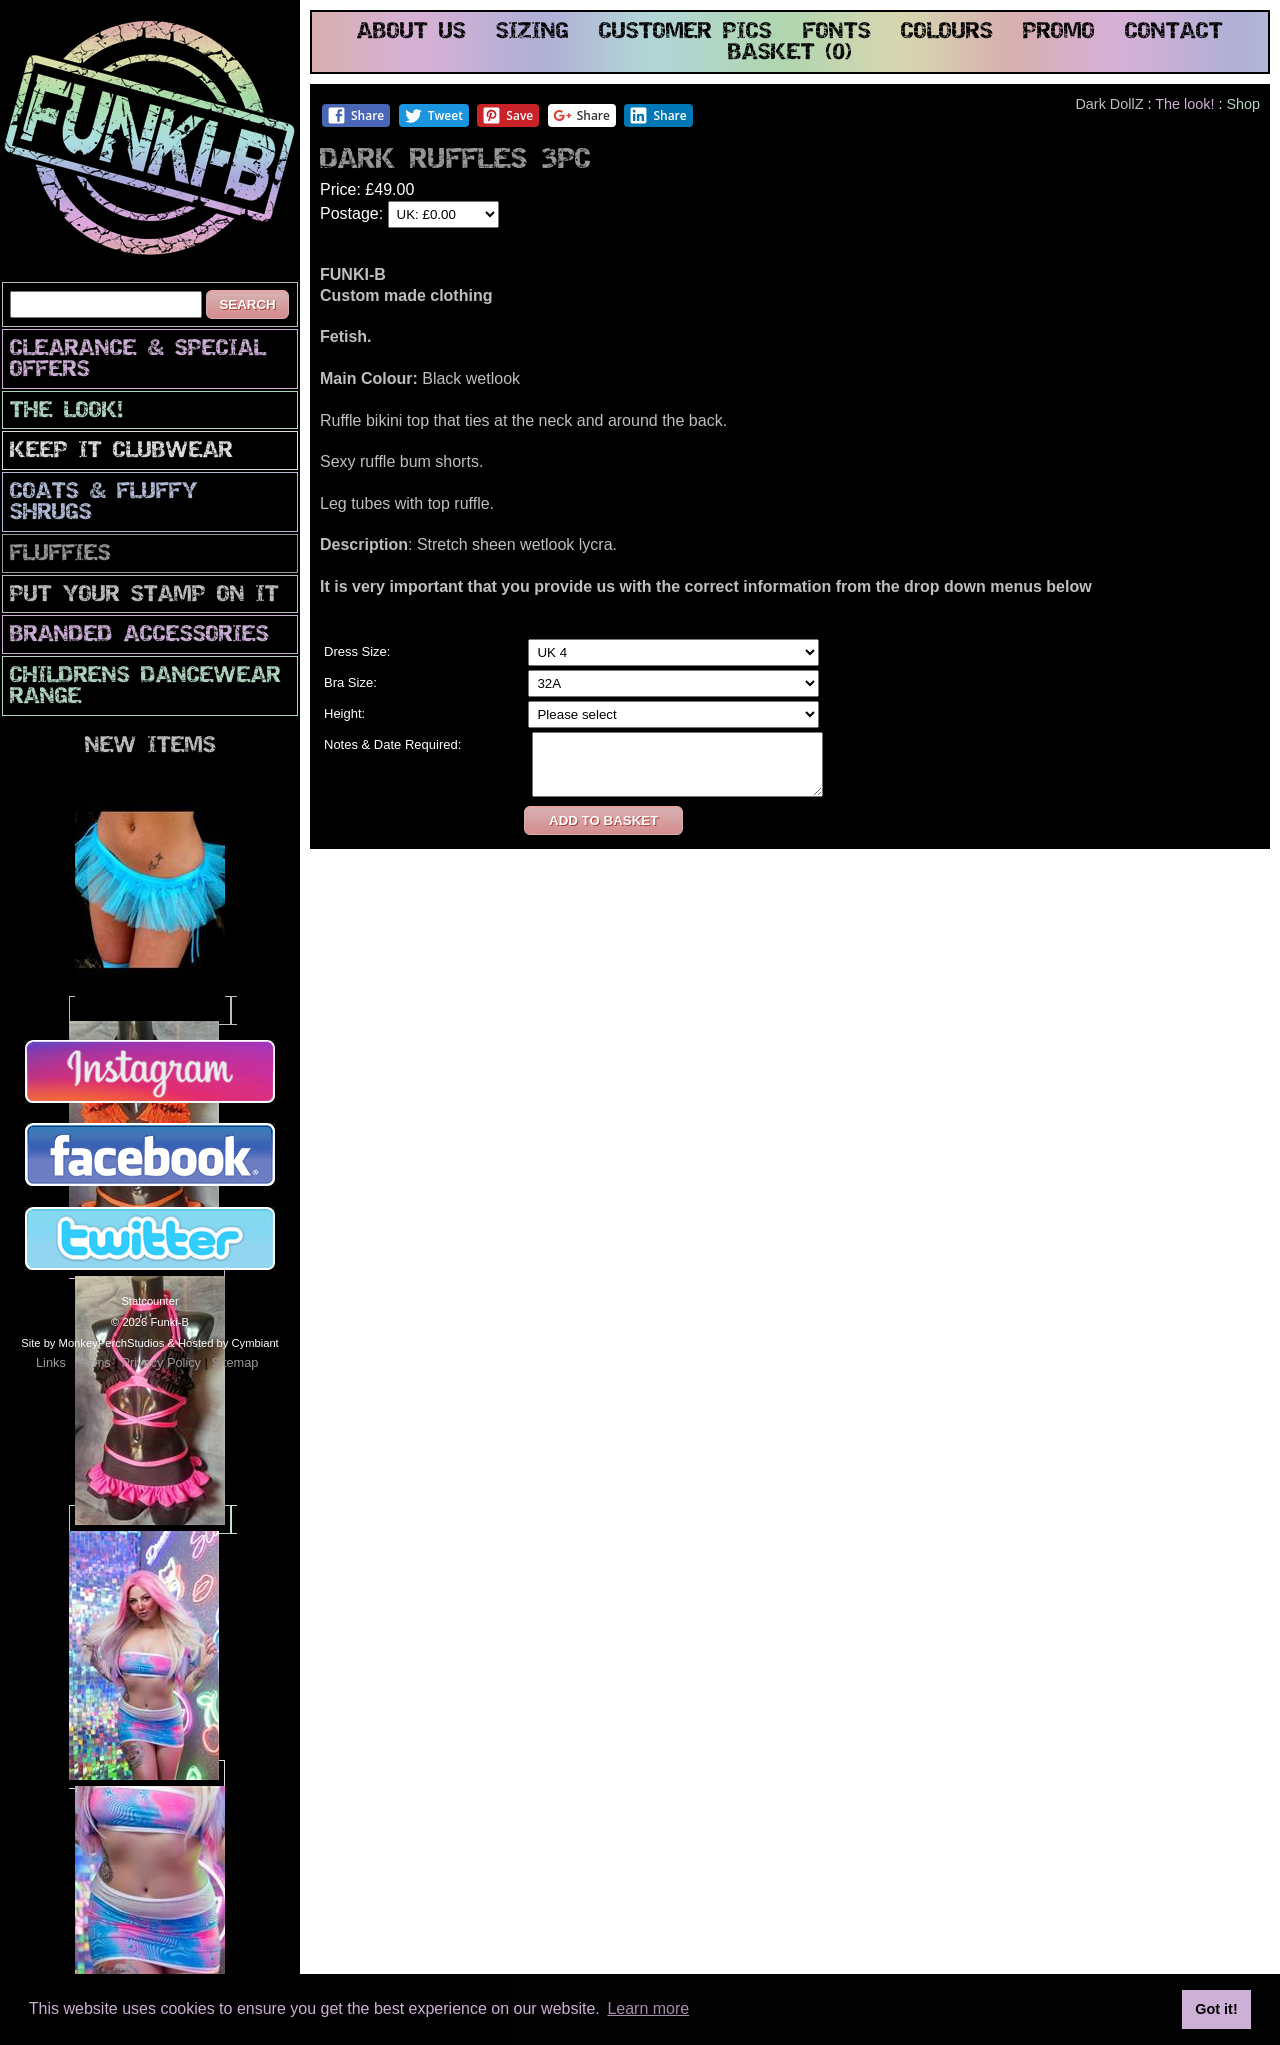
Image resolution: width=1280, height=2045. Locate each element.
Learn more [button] (648, 2008)
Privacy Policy (161, 1362)
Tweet (433, 115)
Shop (1243, 104)
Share (355, 115)
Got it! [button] (1216, 2009)
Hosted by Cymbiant (228, 1343)
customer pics (685, 32)
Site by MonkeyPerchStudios (92, 1343)
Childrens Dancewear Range (145, 687)
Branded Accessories (139, 635)
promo (1059, 32)
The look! (66, 411)
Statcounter (149, 1301)
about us (411, 32)
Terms (93, 1362)
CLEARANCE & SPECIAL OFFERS (138, 360)
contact (1174, 32)
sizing (532, 32)
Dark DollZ (1109, 104)
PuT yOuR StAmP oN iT (144, 595)
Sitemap (234, 1362)
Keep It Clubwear (121, 451)
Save (507, 115)
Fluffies (60, 554)
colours (947, 32)
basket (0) (790, 53)
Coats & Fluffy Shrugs (104, 503)
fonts (837, 32)
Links (51, 1362)
